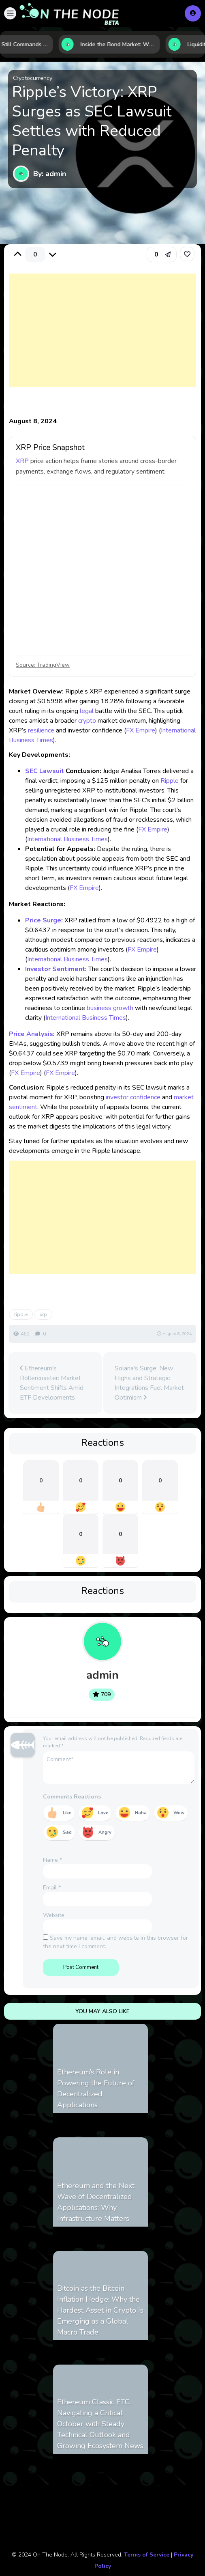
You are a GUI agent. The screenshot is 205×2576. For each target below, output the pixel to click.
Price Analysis (31, 1034)
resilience (41, 730)
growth (123, 1008)
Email (52, 1887)
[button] (10, 13)
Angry (104, 1832)
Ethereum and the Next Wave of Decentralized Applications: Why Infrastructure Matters (96, 2202)
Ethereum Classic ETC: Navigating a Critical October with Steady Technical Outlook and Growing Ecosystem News (100, 2424)
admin (102, 1675)
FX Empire (140, 730)
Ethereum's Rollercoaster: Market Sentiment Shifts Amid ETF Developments (51, 1383)
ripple (21, 1314)
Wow (178, 1813)
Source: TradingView (43, 665)
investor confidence (133, 1097)
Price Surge (43, 920)
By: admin (49, 174)
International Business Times (67, 839)
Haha (141, 1813)
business (99, 1008)
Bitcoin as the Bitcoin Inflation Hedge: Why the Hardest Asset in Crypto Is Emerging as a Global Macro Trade (100, 2310)
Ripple (169, 780)
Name (52, 1860)
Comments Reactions (72, 1797)
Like (67, 1813)
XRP (22, 461)
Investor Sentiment (55, 969)
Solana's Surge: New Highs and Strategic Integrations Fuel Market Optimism (149, 1383)
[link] (187, 254)
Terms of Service (146, 2555)
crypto (87, 720)
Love (103, 1813)
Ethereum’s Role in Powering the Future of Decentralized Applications (96, 2088)
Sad (67, 1832)
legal (87, 710)
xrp (43, 1314)
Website (53, 1915)
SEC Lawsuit (44, 771)
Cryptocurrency (32, 78)
